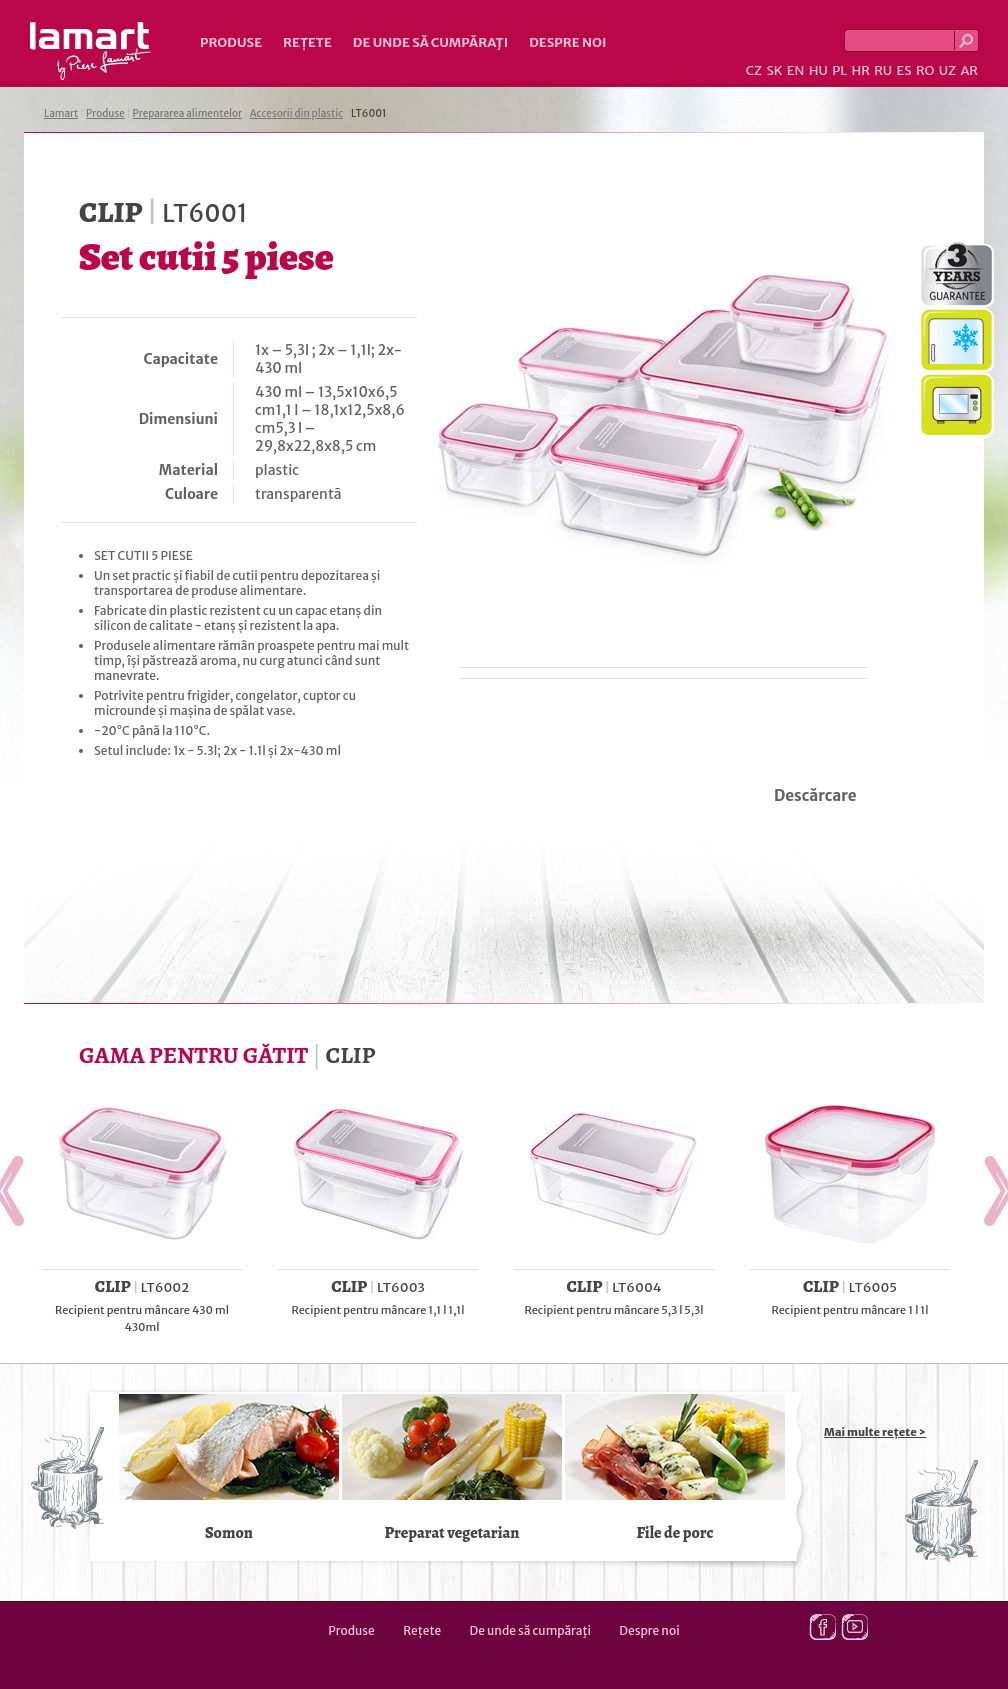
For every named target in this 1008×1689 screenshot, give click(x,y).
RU (883, 70)
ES (904, 70)
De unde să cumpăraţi (430, 42)
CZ (754, 70)
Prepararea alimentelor (187, 113)
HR (860, 70)
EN (796, 70)
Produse (231, 42)
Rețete (307, 42)
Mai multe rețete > (875, 1432)
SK (774, 70)
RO (925, 70)
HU (818, 70)
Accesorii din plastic (296, 113)
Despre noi (567, 42)
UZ (947, 70)
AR (969, 70)
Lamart (90, 51)
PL (839, 70)
